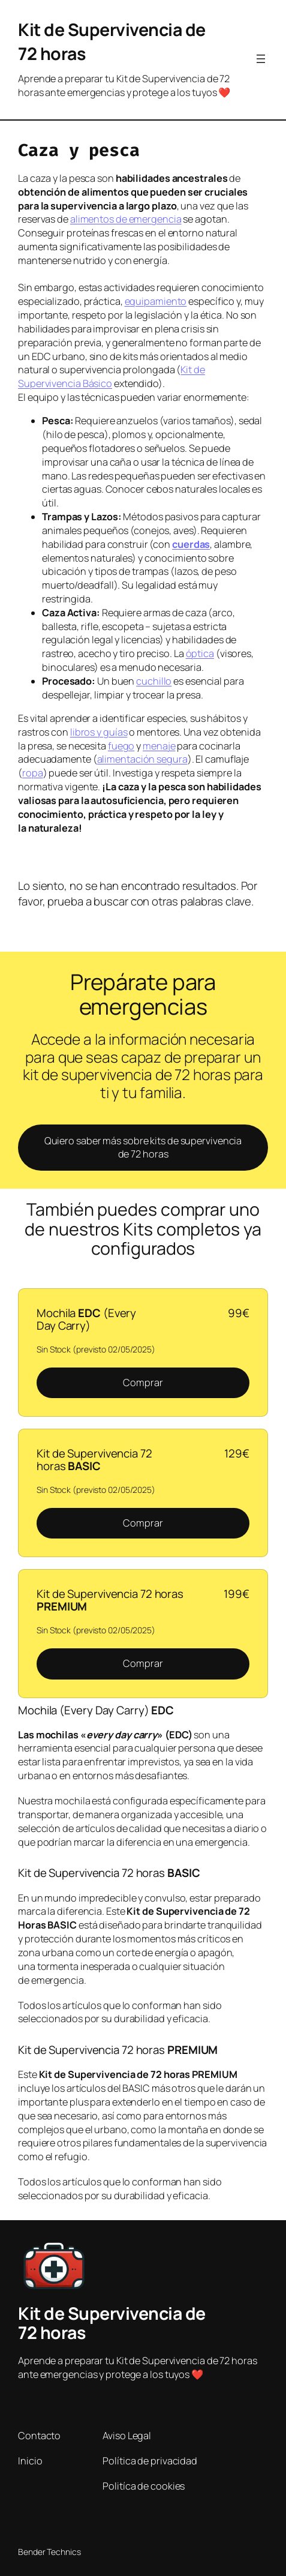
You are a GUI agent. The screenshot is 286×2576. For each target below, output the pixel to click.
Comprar (143, 1382)
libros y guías (99, 732)
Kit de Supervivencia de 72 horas (112, 2323)
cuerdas (191, 544)
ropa (32, 772)
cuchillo (153, 681)
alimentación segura (142, 759)
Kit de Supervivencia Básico (111, 376)
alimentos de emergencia (126, 219)
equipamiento (156, 301)
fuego (121, 745)
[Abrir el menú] (261, 59)
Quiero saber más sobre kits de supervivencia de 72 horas (143, 1147)
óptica (200, 653)
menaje (159, 745)
